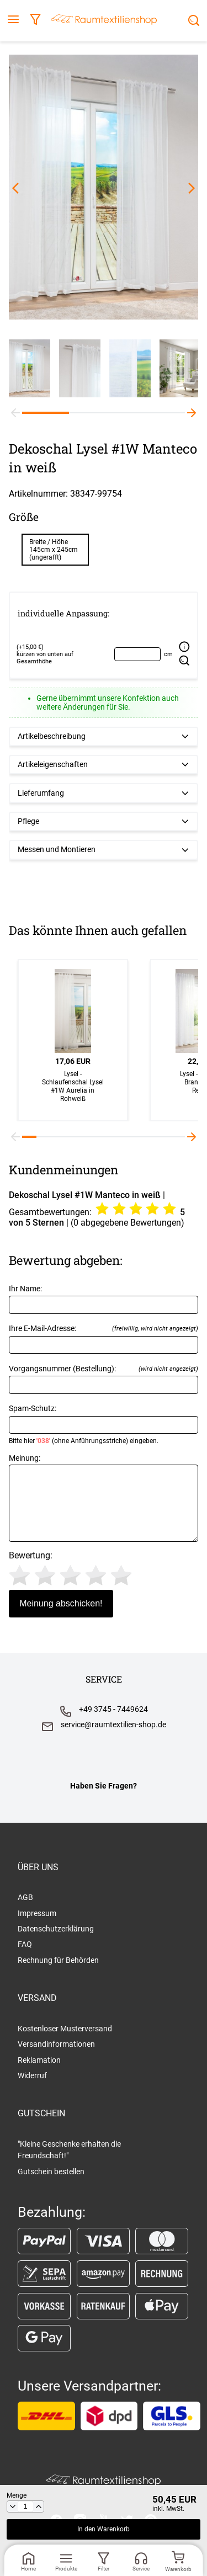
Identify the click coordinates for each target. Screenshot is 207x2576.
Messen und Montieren (56, 849)
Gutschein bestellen (51, 2171)
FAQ (25, 1944)
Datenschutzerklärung (56, 1928)
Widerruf (32, 2075)
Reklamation (39, 2060)
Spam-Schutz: (103, 1424)
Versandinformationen (56, 2044)
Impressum (37, 1913)
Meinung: (103, 1498)
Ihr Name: (103, 1299)
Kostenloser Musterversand (65, 2028)
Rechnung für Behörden (58, 1960)
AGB (25, 1897)
